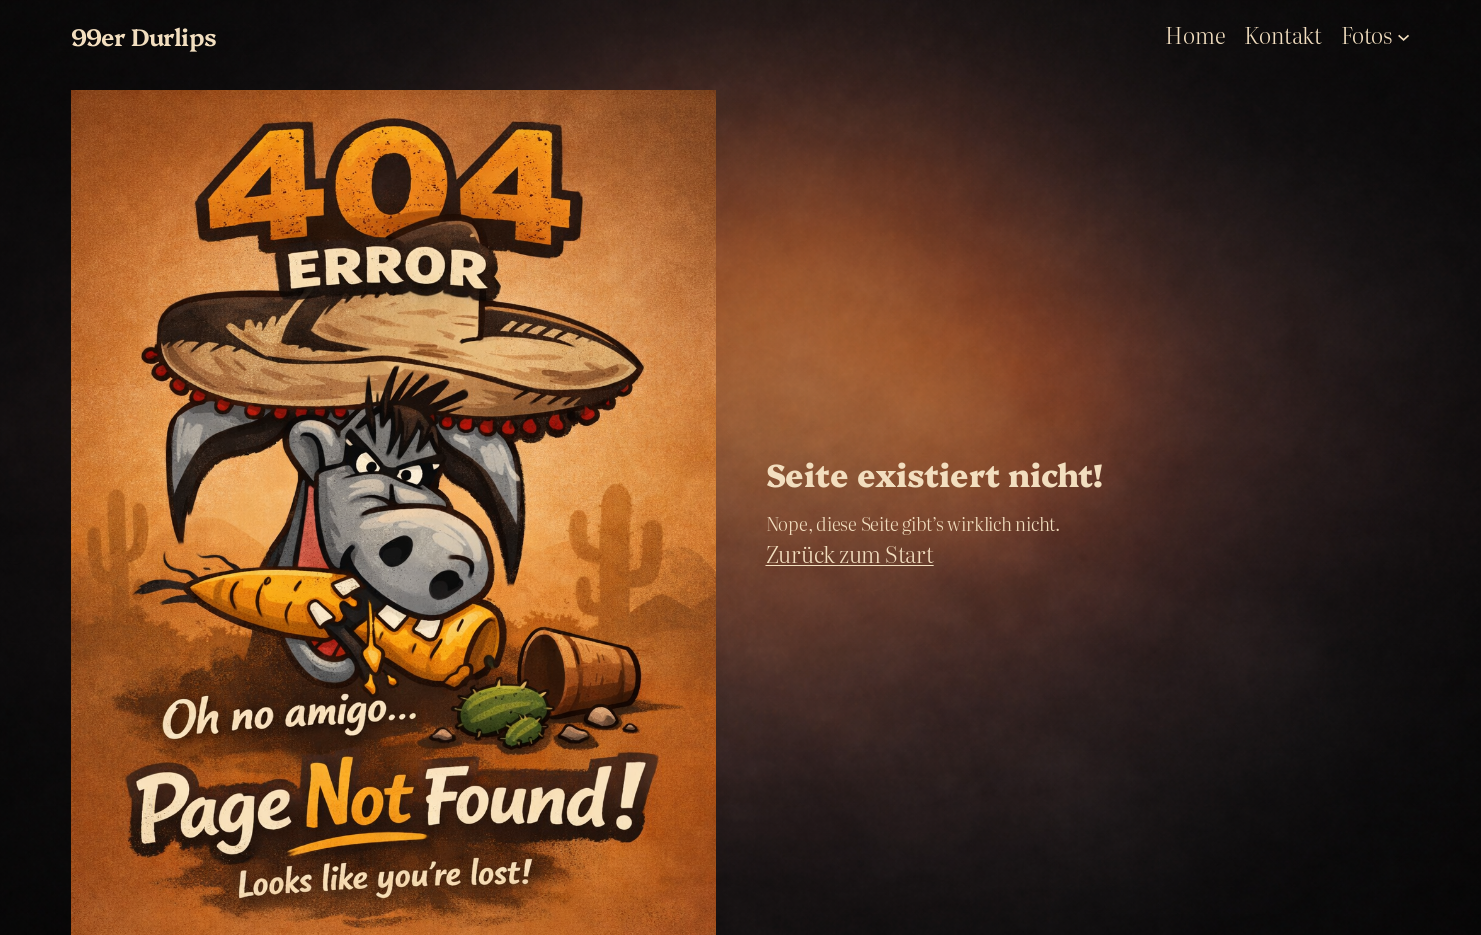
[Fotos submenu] (1403, 35)
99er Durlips (144, 35)
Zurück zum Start (850, 553)
